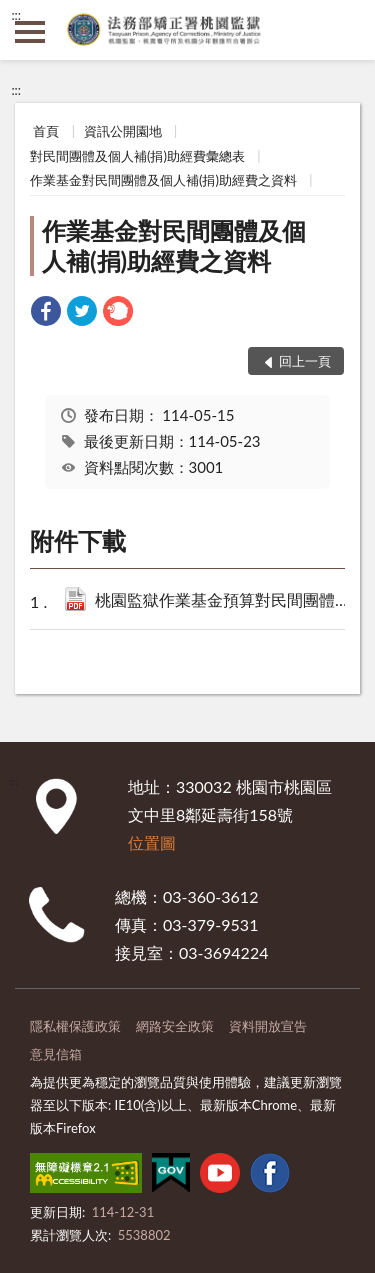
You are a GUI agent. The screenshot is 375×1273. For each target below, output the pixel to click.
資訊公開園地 (123, 131)
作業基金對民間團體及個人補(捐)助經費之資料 (163, 180)
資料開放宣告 (268, 1026)
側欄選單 (30, 32)
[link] (46, 313)
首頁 (46, 131)
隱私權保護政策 (75, 1026)
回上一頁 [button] (305, 361)
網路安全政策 (175, 1026)
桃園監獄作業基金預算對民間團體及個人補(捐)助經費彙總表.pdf (229, 601)
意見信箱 (56, 1054)
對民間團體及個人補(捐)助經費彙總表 (137, 156)
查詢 (345, 30)
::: (16, 15)
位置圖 (152, 842)
